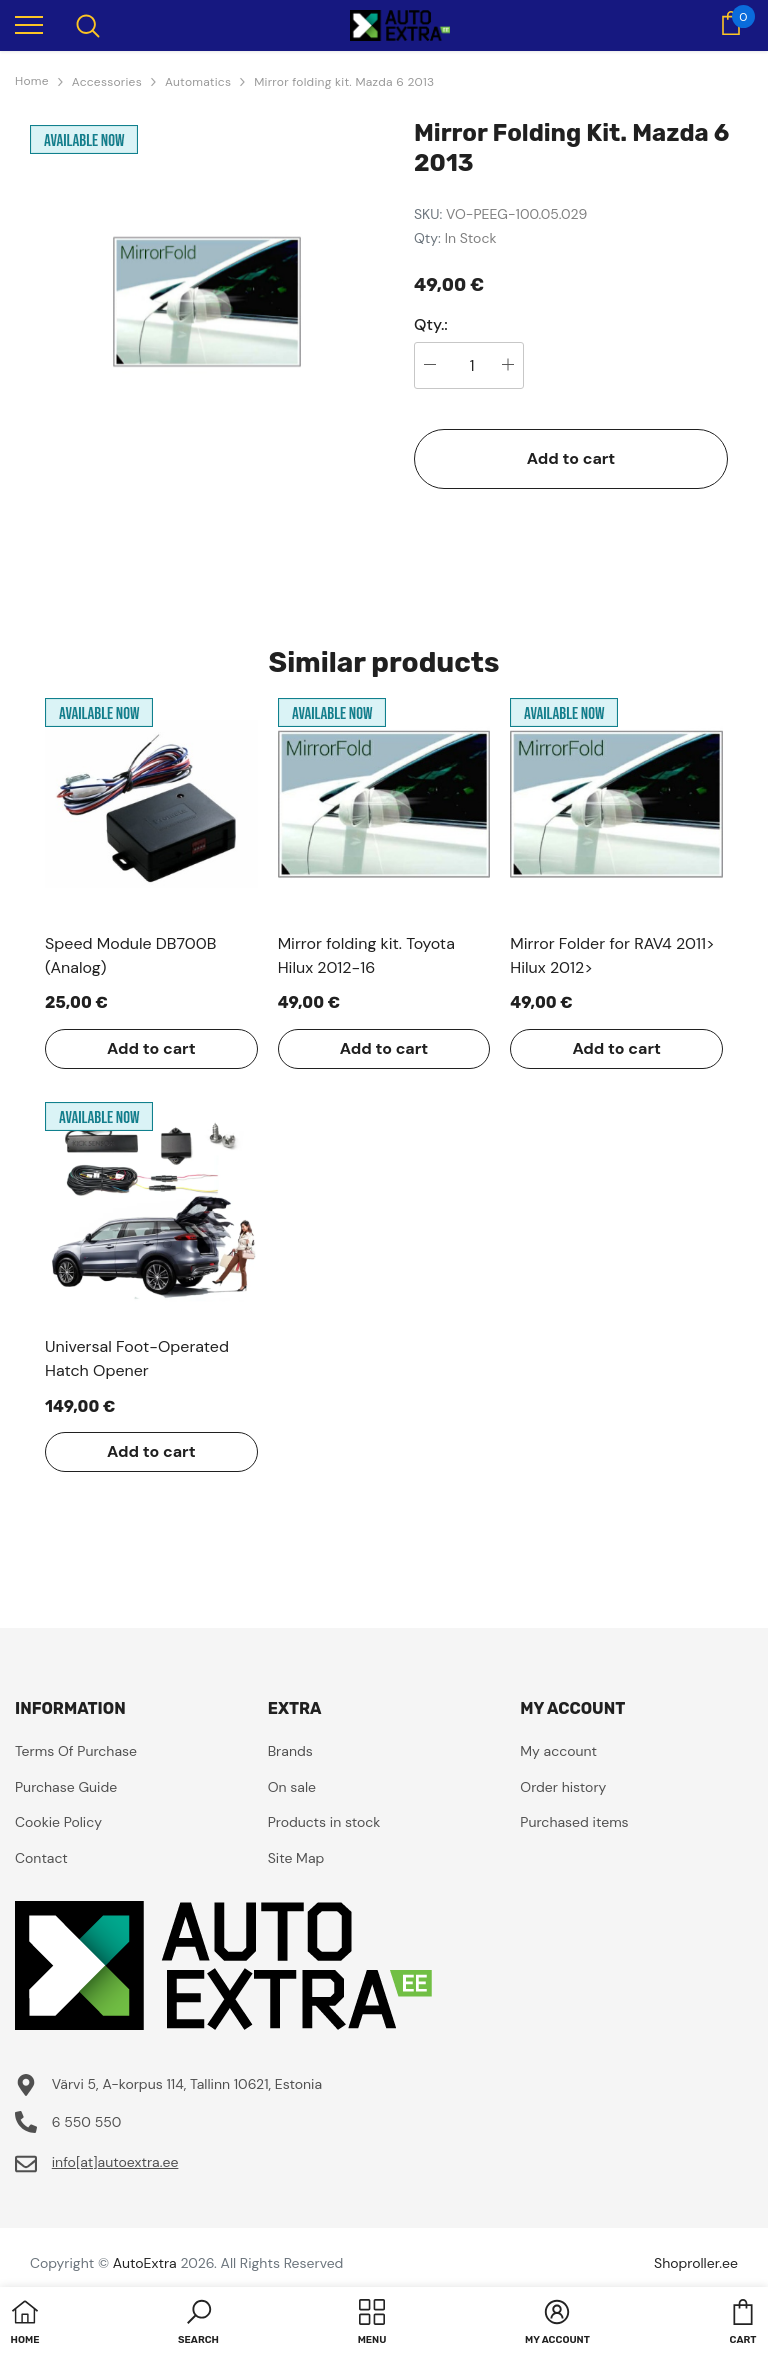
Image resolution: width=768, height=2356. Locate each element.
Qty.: (431, 325)
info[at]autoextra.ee (115, 2162)
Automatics (198, 82)
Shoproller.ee (696, 2263)
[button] (198, 2324)
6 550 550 (87, 2122)
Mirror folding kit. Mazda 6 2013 (344, 82)
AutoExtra (145, 2263)
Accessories (107, 82)
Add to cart (571, 458)
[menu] (29, 24)
